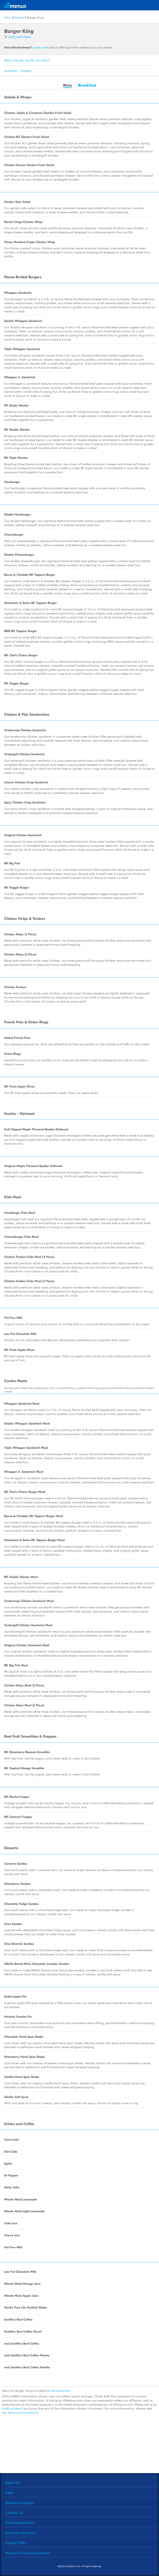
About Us (12, 2482)
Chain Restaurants (19, 2522)
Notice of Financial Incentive (27, 2553)
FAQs (9, 2492)
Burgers (26, 71)
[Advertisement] (80, 2446)
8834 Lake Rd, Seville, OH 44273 (27, 60)
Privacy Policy (16, 2542)
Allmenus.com (60, 2390)
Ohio (7, 17)
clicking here (11, 2408)
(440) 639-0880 (19, 37)
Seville (19, 17)
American (11, 71)
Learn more (41, 47)
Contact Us (14, 2512)
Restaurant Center (19, 2502)
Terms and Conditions (22, 2412)
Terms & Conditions (20, 2532)
